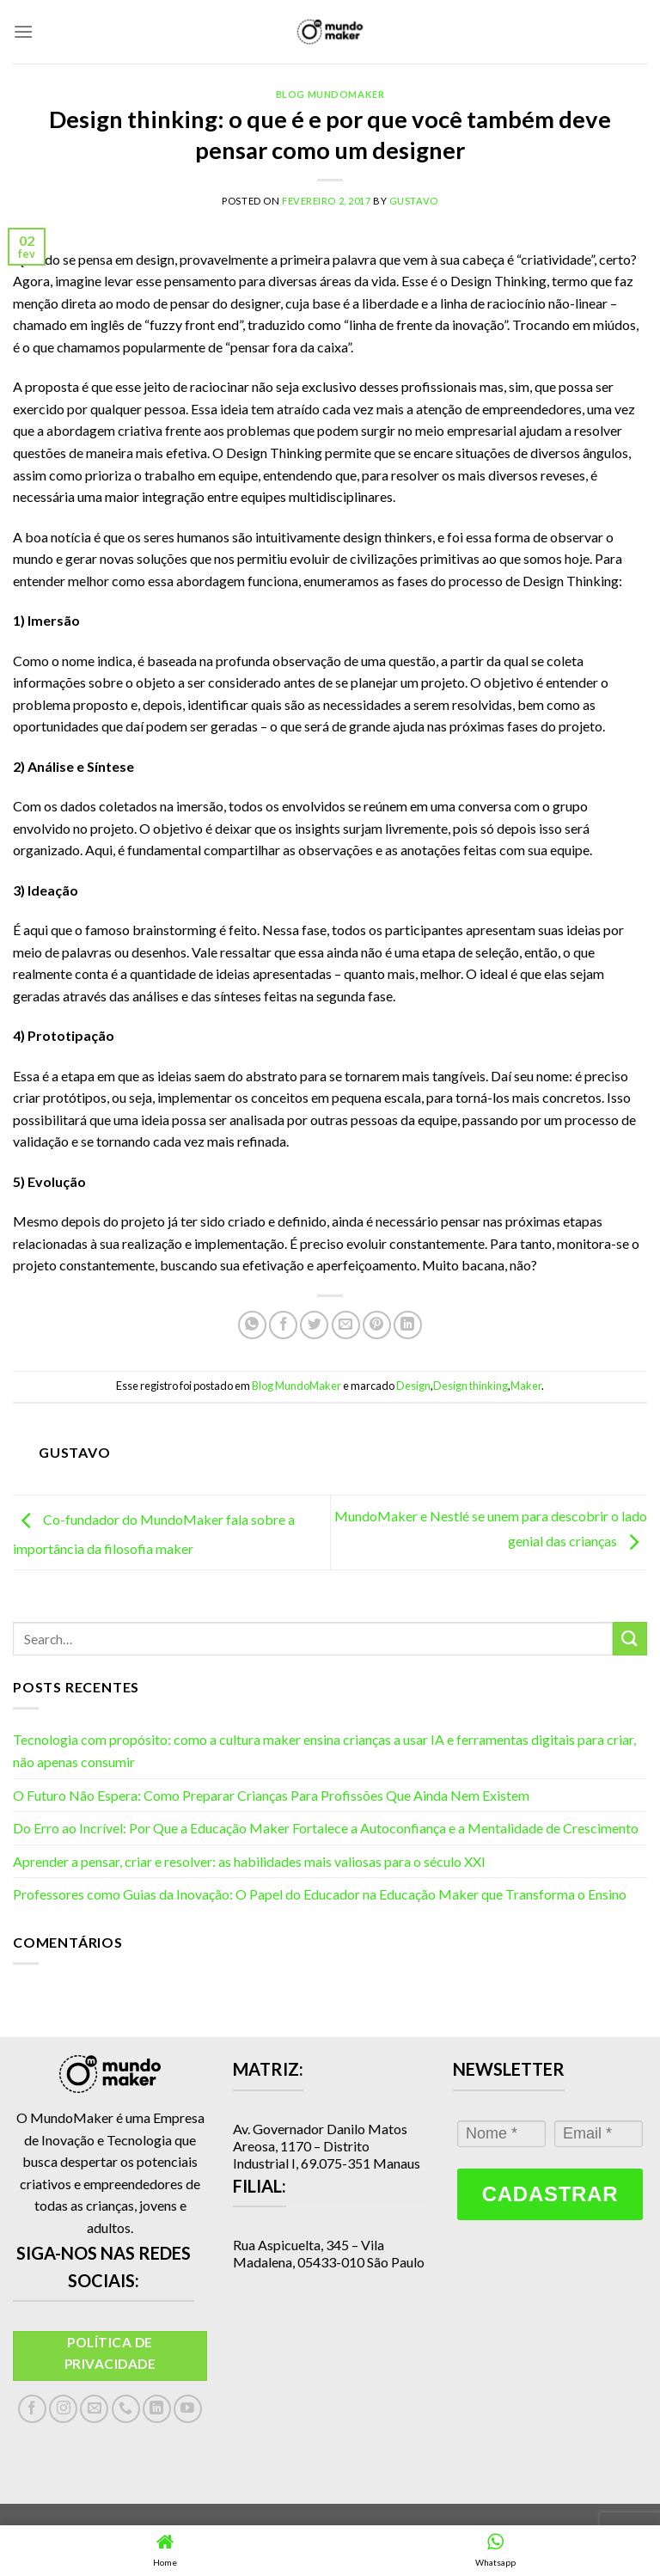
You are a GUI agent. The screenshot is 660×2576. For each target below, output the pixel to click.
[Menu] (23, 31)
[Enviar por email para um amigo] (346, 1325)
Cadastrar (550, 2194)
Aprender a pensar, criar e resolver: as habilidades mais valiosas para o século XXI (249, 1861)
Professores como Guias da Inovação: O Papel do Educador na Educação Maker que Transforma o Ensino (319, 1894)
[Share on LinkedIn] (408, 1325)
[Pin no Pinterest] (377, 1325)
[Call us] (126, 2409)
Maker (525, 1385)
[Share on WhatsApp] (252, 1325)
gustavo (413, 200)
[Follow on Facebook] (32, 2409)
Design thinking (470, 1385)
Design (413, 1385)
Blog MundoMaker (330, 94)
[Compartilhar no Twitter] (314, 1325)
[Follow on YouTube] (188, 2409)
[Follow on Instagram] (63, 2409)
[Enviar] (630, 1638)
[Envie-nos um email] (94, 2409)
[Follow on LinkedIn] (157, 2409)
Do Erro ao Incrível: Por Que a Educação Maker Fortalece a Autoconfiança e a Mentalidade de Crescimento (326, 1828)
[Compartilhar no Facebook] (283, 1325)
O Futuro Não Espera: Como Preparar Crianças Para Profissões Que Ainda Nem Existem (271, 1795)
